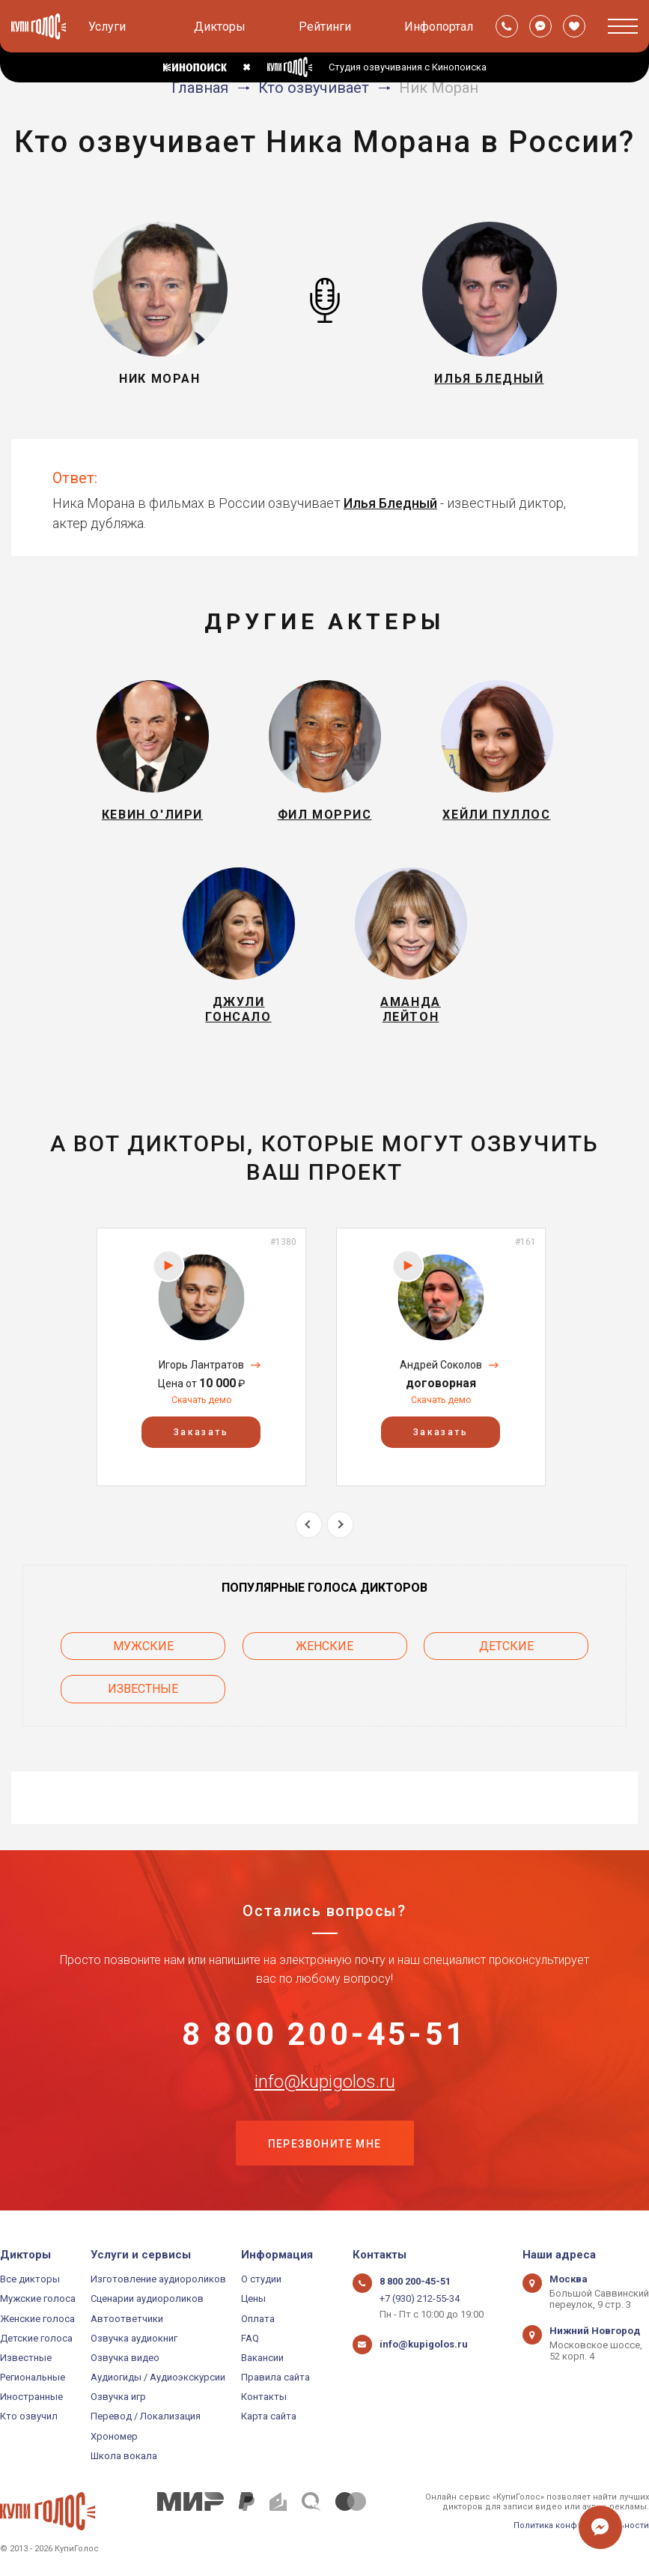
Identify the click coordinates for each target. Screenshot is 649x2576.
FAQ (250, 2338)
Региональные (32, 2377)
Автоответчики (127, 2318)
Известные (143, 1689)
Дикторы (220, 26)
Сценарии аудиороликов (147, 2298)
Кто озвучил (29, 2416)
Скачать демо (201, 1400)
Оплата (258, 2318)
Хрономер (114, 2436)
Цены (253, 2298)
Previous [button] (309, 1525)
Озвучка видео (125, 2357)
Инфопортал (438, 26)
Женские (324, 1646)
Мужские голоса (38, 2298)
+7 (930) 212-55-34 (420, 2298)
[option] (201, 1357)
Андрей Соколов (441, 1365)
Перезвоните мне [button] (325, 2144)
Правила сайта (275, 2377)
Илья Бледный (390, 503)
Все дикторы (30, 2279)
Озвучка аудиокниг (134, 2338)
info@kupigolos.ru (325, 2082)
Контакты (264, 2396)
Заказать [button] (201, 1432)
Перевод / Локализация (146, 2416)
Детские (506, 1646)
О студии (261, 2279)
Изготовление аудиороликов (158, 2279)
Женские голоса (37, 2318)
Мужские (143, 1646)
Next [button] (340, 1525)
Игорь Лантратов (201, 1365)
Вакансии (262, 2357)
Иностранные (31, 2396)
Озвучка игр (118, 2396)
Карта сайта (268, 2416)
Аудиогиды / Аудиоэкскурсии (158, 2377)
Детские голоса (36, 2338)
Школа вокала (124, 2455)
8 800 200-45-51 (324, 2034)
